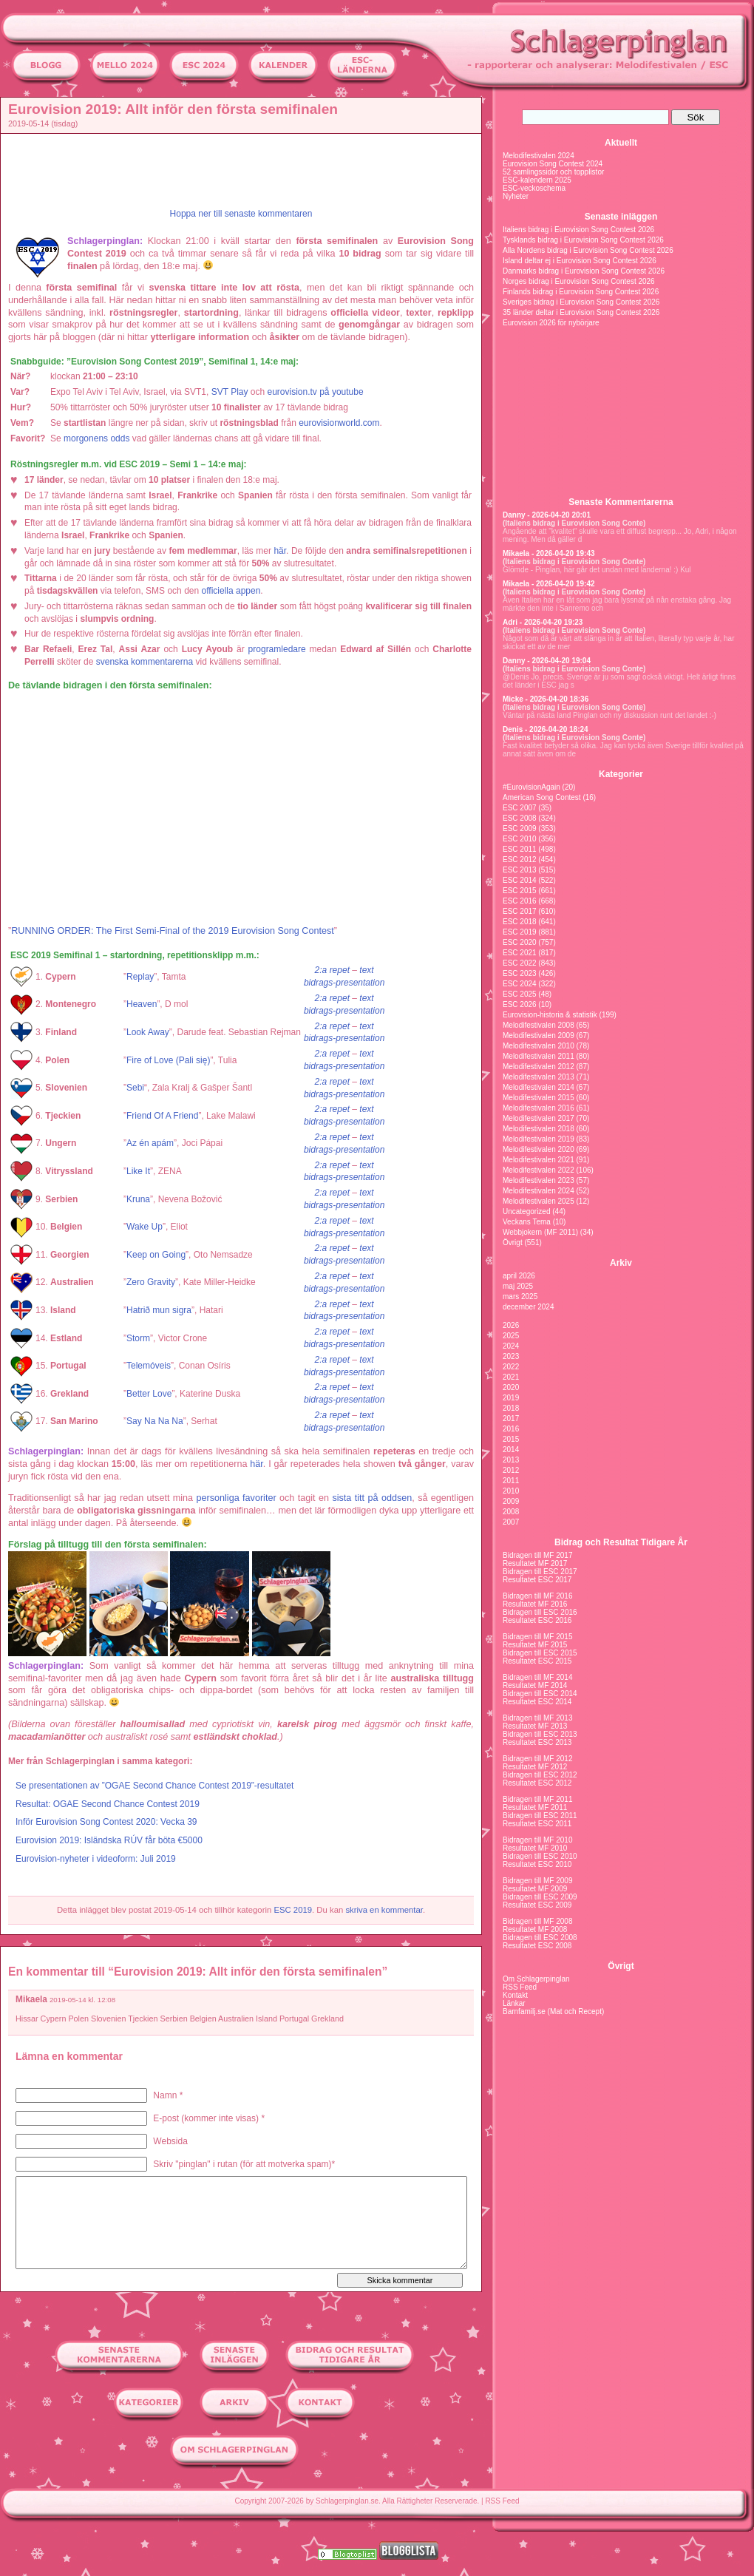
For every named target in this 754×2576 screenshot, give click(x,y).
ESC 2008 (520, 818)
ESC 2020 (520, 942)
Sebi (135, 1087)
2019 (511, 1398)
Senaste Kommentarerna (620, 502)
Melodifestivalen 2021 (538, 1160)
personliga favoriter (236, 1498)
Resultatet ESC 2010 (537, 1864)
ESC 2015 (520, 891)
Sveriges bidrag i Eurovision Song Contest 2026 (581, 302)
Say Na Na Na (154, 1421)
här (280, 551)
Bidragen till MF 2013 (538, 1718)
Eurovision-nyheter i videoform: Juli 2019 (96, 1859)
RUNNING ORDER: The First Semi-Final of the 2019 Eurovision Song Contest (172, 931)
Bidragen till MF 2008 (538, 1921)
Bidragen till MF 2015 (538, 1637)
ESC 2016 (520, 901)
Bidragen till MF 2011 (538, 1799)
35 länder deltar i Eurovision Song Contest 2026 (581, 312)
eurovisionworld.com (339, 423)
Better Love (148, 1394)
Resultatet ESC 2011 (537, 1824)
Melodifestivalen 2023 (538, 1180)
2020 (511, 1387)
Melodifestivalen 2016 (538, 1108)
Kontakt (515, 1995)
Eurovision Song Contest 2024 (552, 164)
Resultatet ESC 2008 (537, 1946)
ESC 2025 (520, 994)
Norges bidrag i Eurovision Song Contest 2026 (579, 281)
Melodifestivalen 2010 (538, 1046)
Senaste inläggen (621, 216)
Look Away (147, 1032)
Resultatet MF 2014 (535, 1685)
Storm (138, 1338)
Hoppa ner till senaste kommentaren (241, 214)
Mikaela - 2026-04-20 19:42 (549, 584)
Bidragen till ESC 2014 (540, 1693)
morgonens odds (96, 438)
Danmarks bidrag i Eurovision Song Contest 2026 (584, 271)
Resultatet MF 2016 (535, 1604)
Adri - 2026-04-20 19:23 (543, 622)
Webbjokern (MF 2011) (540, 1232)
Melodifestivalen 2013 (538, 1077)
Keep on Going (156, 1255)
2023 (511, 1356)
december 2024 (528, 1307)
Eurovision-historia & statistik (550, 1015)
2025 (511, 1336)
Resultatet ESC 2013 (537, 1742)
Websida (170, 2141)
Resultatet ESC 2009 (537, 1905)
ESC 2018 (520, 922)
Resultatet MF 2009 (535, 1889)
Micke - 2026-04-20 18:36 (545, 699)
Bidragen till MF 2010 (538, 1840)
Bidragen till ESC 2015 (540, 1653)
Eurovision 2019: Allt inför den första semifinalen (173, 109)
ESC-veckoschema (534, 188)
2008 (511, 1512)
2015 (511, 1439)
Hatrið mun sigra (158, 1310)
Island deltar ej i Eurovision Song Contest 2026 (579, 261)
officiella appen (231, 591)
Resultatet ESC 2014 (537, 1702)
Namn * (168, 2095)
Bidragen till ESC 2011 (540, 1815)
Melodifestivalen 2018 (538, 1129)
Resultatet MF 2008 (535, 1929)
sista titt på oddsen (372, 1498)
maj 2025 (518, 1286)
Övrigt (513, 1242)
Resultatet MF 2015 (535, 1645)
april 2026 (519, 1276)
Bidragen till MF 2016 (538, 1596)
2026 (511, 1325)
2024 (511, 1346)
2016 (511, 1429)
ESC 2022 (520, 963)
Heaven (141, 1004)
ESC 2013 (520, 870)
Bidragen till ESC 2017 (540, 1571)
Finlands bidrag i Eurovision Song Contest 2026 (581, 292)
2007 (511, 1522)
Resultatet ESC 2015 (537, 1661)
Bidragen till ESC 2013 (540, 1734)
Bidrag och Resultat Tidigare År (620, 1542)
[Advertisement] (245, 171)
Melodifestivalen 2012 (538, 1066)
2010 (511, 1491)
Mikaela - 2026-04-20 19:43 (549, 553)
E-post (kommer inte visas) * (209, 2118)
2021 (511, 1377)
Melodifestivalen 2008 (538, 1025)
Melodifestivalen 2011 (538, 1056)
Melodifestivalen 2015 (538, 1098)
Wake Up (144, 1226)
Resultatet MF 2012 (535, 1767)
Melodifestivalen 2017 (538, 1118)
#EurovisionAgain (531, 787)
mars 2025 (520, 1296)
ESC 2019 (293, 1909)
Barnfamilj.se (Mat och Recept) (553, 2011)
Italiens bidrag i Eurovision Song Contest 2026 (578, 230)
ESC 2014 (520, 880)
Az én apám (150, 1143)
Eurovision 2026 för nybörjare (551, 323)
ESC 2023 (520, 973)
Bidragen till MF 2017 (538, 1555)
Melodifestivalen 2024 (538, 156)
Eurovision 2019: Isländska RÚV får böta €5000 (109, 1840)
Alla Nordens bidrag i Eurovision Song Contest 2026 (588, 250)
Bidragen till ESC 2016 (540, 1612)
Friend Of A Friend (162, 1116)
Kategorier (621, 774)
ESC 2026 (520, 1004)
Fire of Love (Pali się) (168, 1060)
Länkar (514, 2003)
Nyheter (516, 196)
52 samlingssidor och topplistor (553, 172)
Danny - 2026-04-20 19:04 (547, 661)
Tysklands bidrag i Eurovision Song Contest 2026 (583, 240)
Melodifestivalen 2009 (538, 1035)
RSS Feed (520, 1987)
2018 (511, 1408)
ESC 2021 (520, 953)
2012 (511, 1470)
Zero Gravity (150, 1282)
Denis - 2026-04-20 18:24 (545, 729)
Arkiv (621, 1263)
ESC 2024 (520, 984)
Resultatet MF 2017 (535, 1563)
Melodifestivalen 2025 (538, 1201)
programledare (277, 649)
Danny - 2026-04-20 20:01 (547, 515)
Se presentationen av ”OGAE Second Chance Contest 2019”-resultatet (154, 1785)
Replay (140, 977)
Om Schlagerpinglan (536, 1979)
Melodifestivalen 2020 (538, 1149)
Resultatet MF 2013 (535, 1726)
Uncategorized (526, 1211)
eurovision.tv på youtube (316, 392)
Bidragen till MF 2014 (538, 1677)
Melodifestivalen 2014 (538, 1087)
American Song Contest (542, 797)
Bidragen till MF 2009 (538, 1881)
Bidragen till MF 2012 (538, 1759)
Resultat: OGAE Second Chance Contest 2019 (108, 1804)
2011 (511, 1481)
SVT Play (229, 392)
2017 (511, 1418)
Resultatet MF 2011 (535, 1807)
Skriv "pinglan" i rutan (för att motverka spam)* (244, 2164)
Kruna (138, 1199)
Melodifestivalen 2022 (538, 1170)
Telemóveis (148, 1365)
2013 (511, 1460)
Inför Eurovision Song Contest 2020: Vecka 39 (106, 1822)
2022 (511, 1367)
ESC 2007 (520, 808)
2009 (511, 1501)
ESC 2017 (520, 911)
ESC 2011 (520, 849)
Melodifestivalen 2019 (538, 1139)
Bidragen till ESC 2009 (540, 1897)
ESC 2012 (520, 859)
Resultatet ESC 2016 (537, 1620)
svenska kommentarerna (144, 662)
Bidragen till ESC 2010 (540, 1856)
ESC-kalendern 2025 (537, 180)
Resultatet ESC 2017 (537, 1580)
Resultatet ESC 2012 (537, 1783)
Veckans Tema (527, 1222)
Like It (138, 1171)
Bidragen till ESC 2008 (540, 1937)
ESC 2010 (520, 839)
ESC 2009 (520, 828)
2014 (511, 1449)
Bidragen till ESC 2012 (540, 1775)
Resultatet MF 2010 (535, 1848)
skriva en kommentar (384, 1909)
